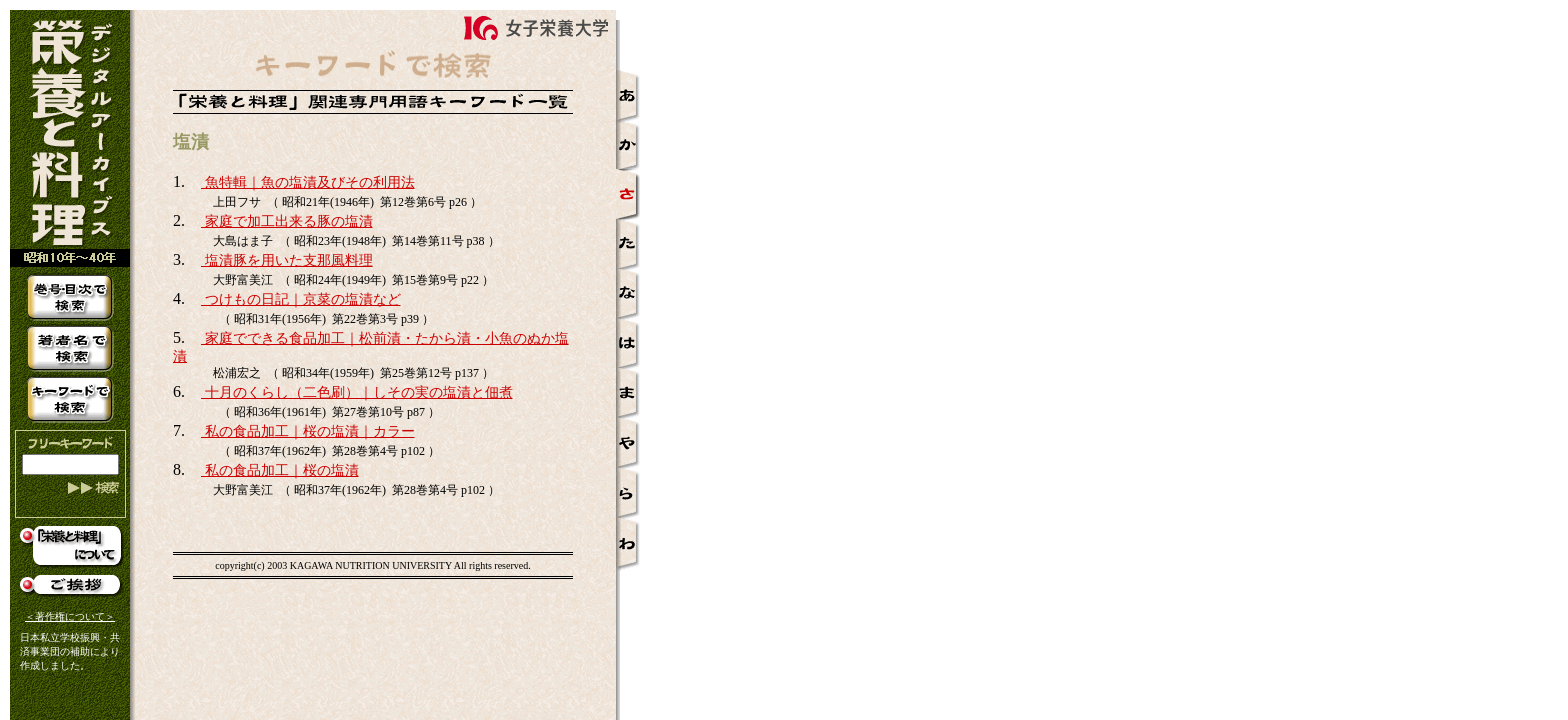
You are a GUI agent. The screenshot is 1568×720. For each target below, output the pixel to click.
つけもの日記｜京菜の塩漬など (301, 299)
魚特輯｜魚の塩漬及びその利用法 (308, 182)
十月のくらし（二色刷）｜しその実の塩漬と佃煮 (357, 392)
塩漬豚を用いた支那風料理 (287, 260)
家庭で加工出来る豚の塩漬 (287, 221)
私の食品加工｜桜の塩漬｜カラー (308, 431)
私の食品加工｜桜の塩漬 (280, 470)
